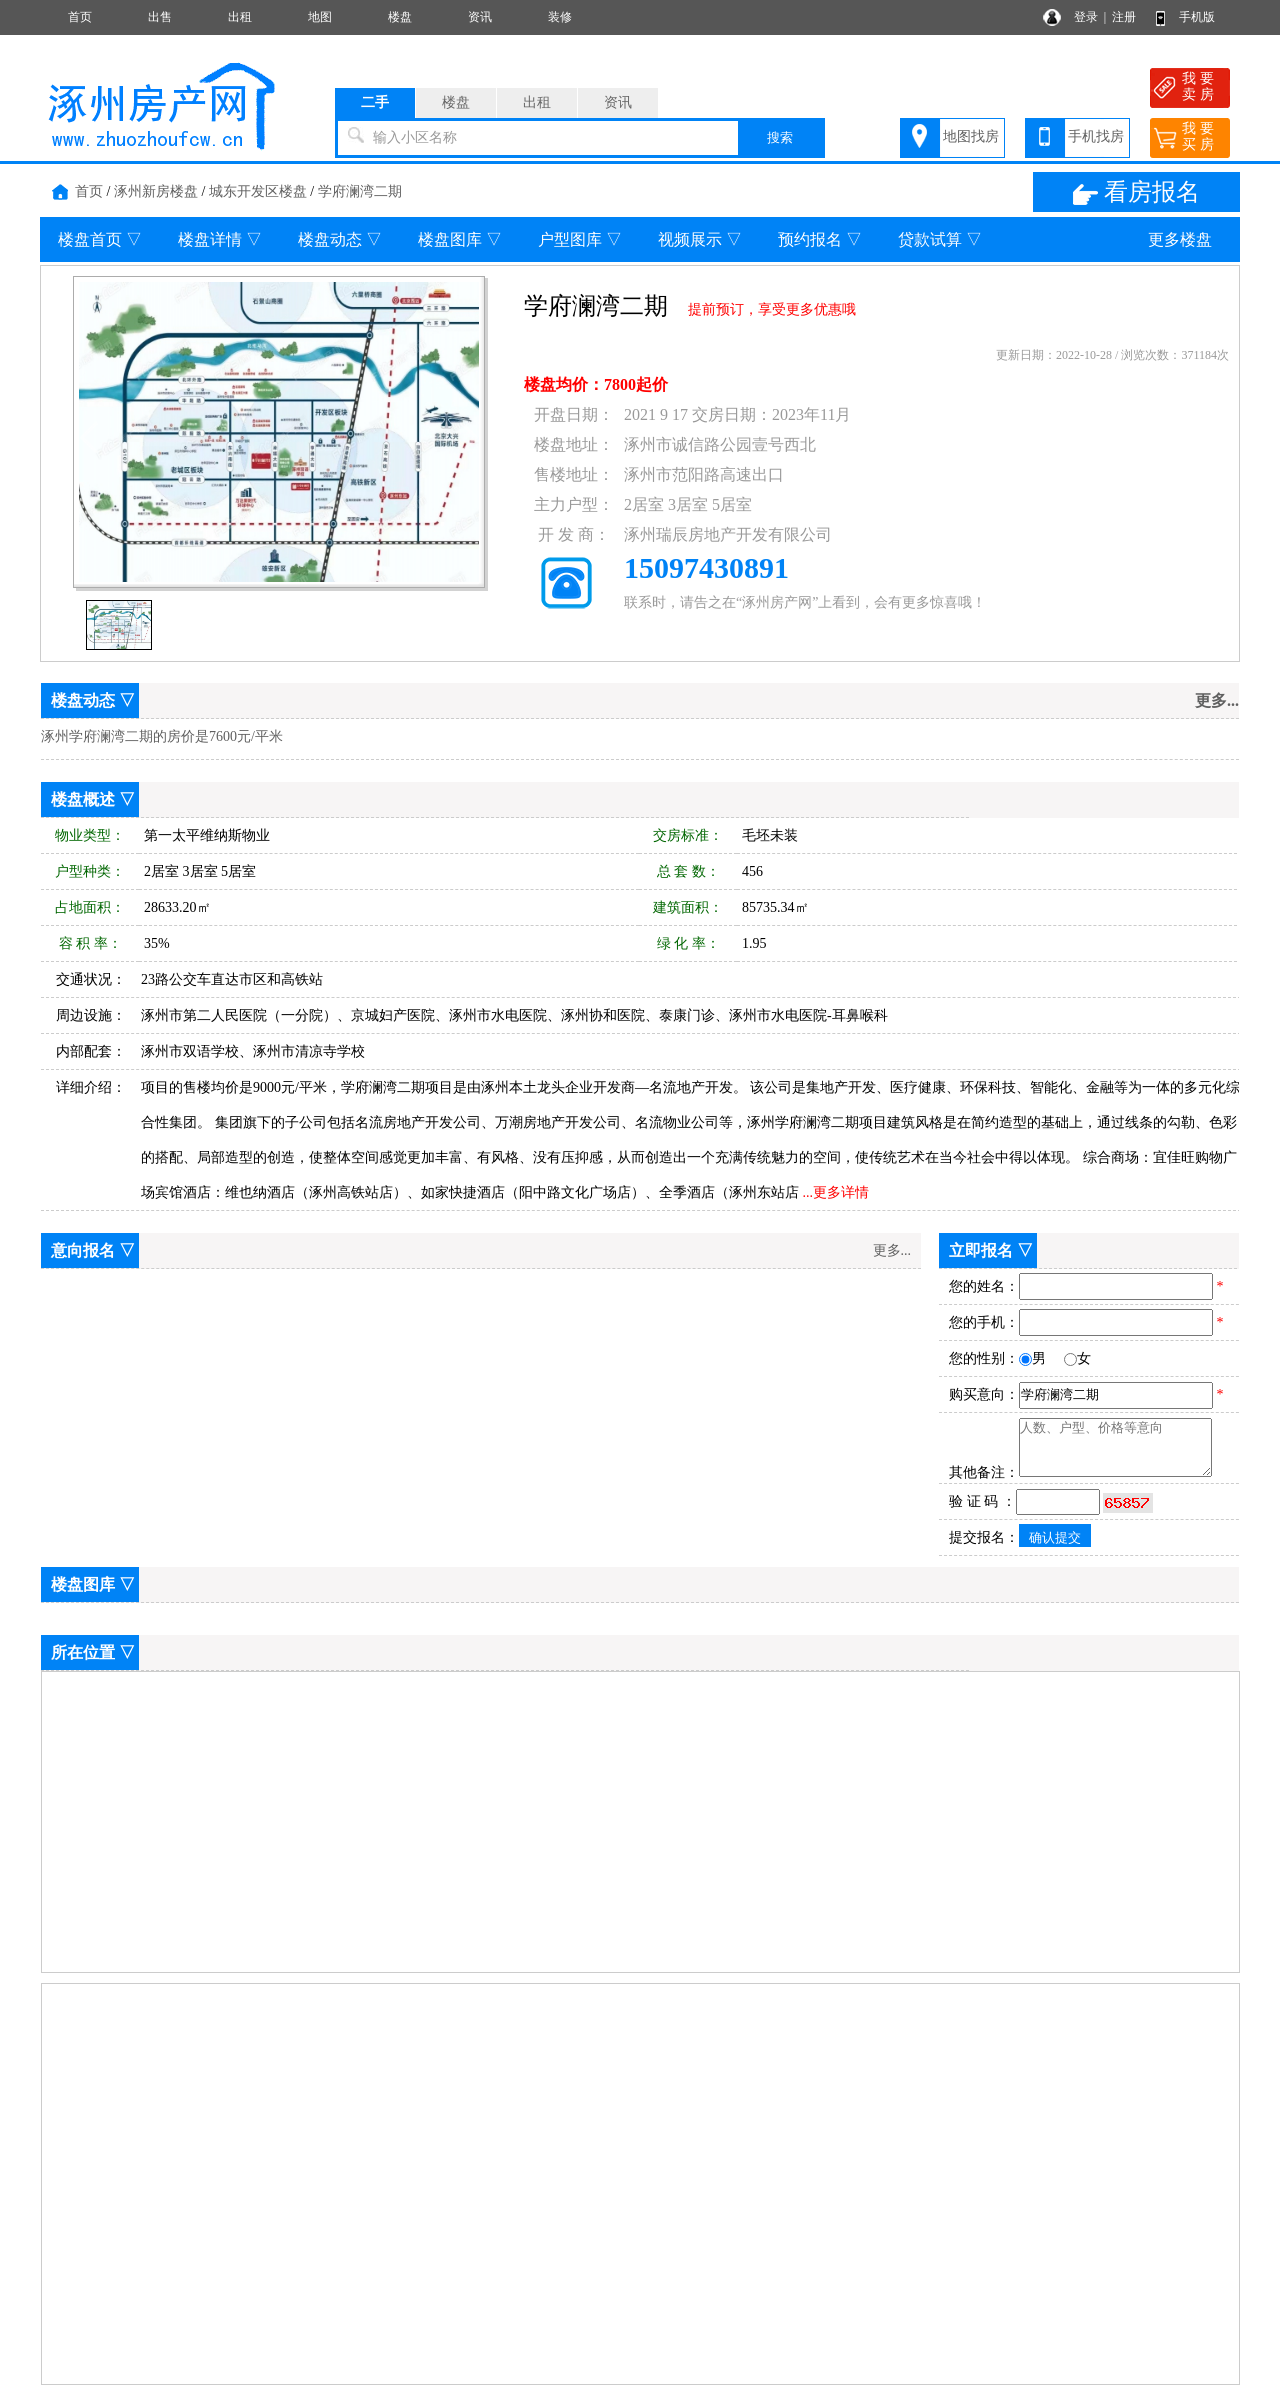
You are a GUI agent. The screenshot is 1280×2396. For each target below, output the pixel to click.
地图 (320, 17)
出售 (160, 17)
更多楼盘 (1180, 239)
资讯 (480, 17)
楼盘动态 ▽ (340, 239)
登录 (1086, 17)
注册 (1124, 17)
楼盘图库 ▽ (460, 239)
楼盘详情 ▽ (220, 239)
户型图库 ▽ (580, 239)
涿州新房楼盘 (156, 191)
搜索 (780, 137)
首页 (80, 17)
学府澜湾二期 (360, 191)
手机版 (1197, 17)
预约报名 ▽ (820, 239)
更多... (1217, 700)
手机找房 (1096, 136)
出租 (240, 17)
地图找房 (971, 136)
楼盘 (400, 17)
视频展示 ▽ (700, 239)
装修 (560, 17)
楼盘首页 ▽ (100, 239)
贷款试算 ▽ (940, 239)
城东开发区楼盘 (258, 191)
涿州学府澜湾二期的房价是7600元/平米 (162, 736)
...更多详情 (836, 1192)
